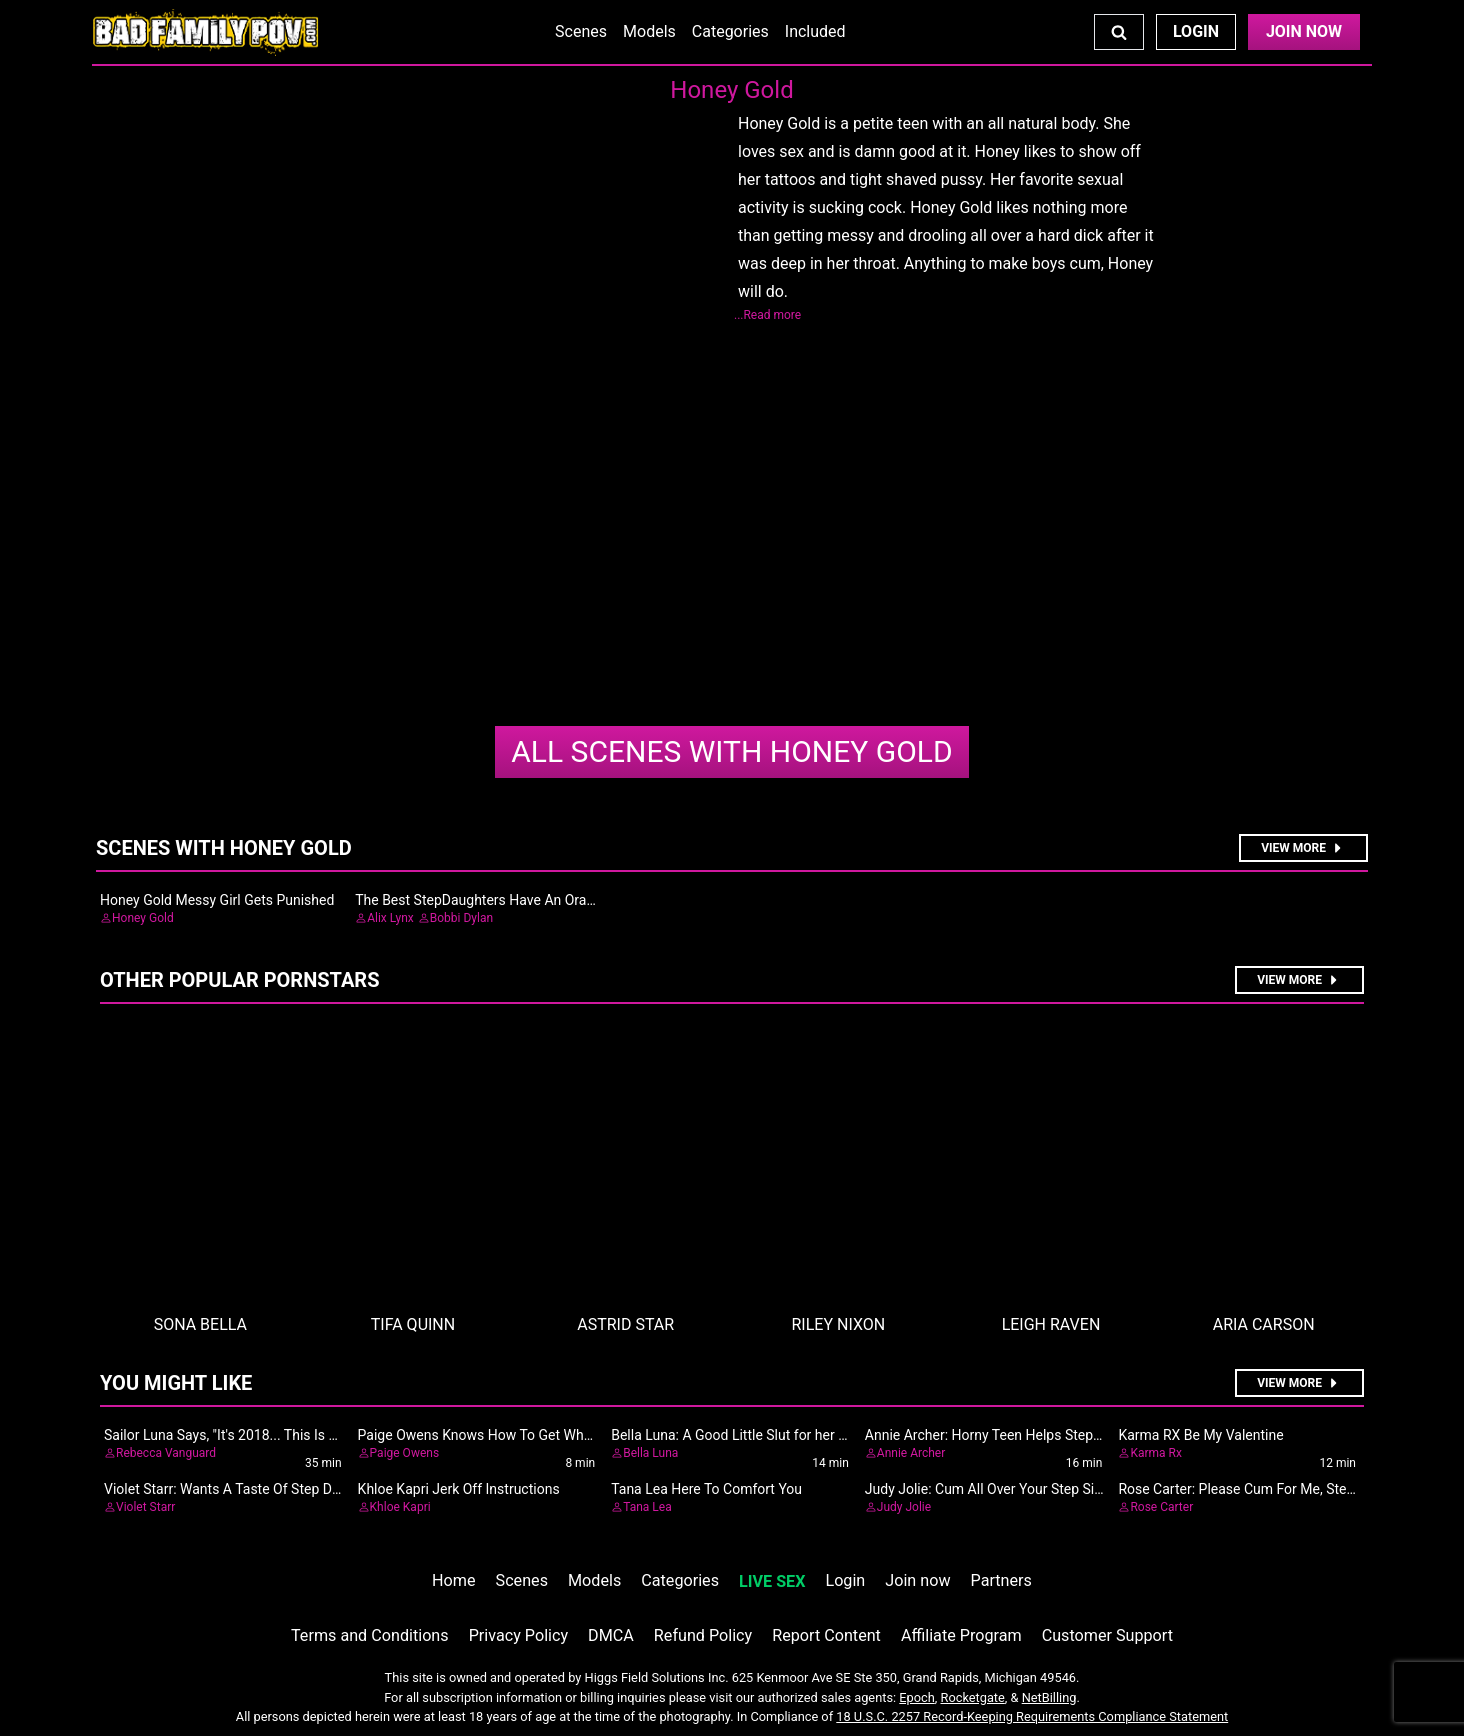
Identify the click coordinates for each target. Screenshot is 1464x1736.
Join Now (1304, 31)
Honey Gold (731, 751)
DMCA (611, 1635)
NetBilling (1049, 1697)
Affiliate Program (961, 1635)
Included (815, 31)
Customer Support (1107, 1635)
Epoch (917, 1697)
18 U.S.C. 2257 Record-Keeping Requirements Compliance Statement (1032, 1716)
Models (649, 31)
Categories (730, 31)
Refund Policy (703, 1635)
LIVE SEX (772, 1581)
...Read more (767, 315)
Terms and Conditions (370, 1635)
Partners (1001, 1580)
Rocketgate (973, 1697)
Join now (917, 1580)
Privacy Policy (518, 1635)
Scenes (581, 31)
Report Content (826, 1635)
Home (453, 1580)
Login (1196, 31)
